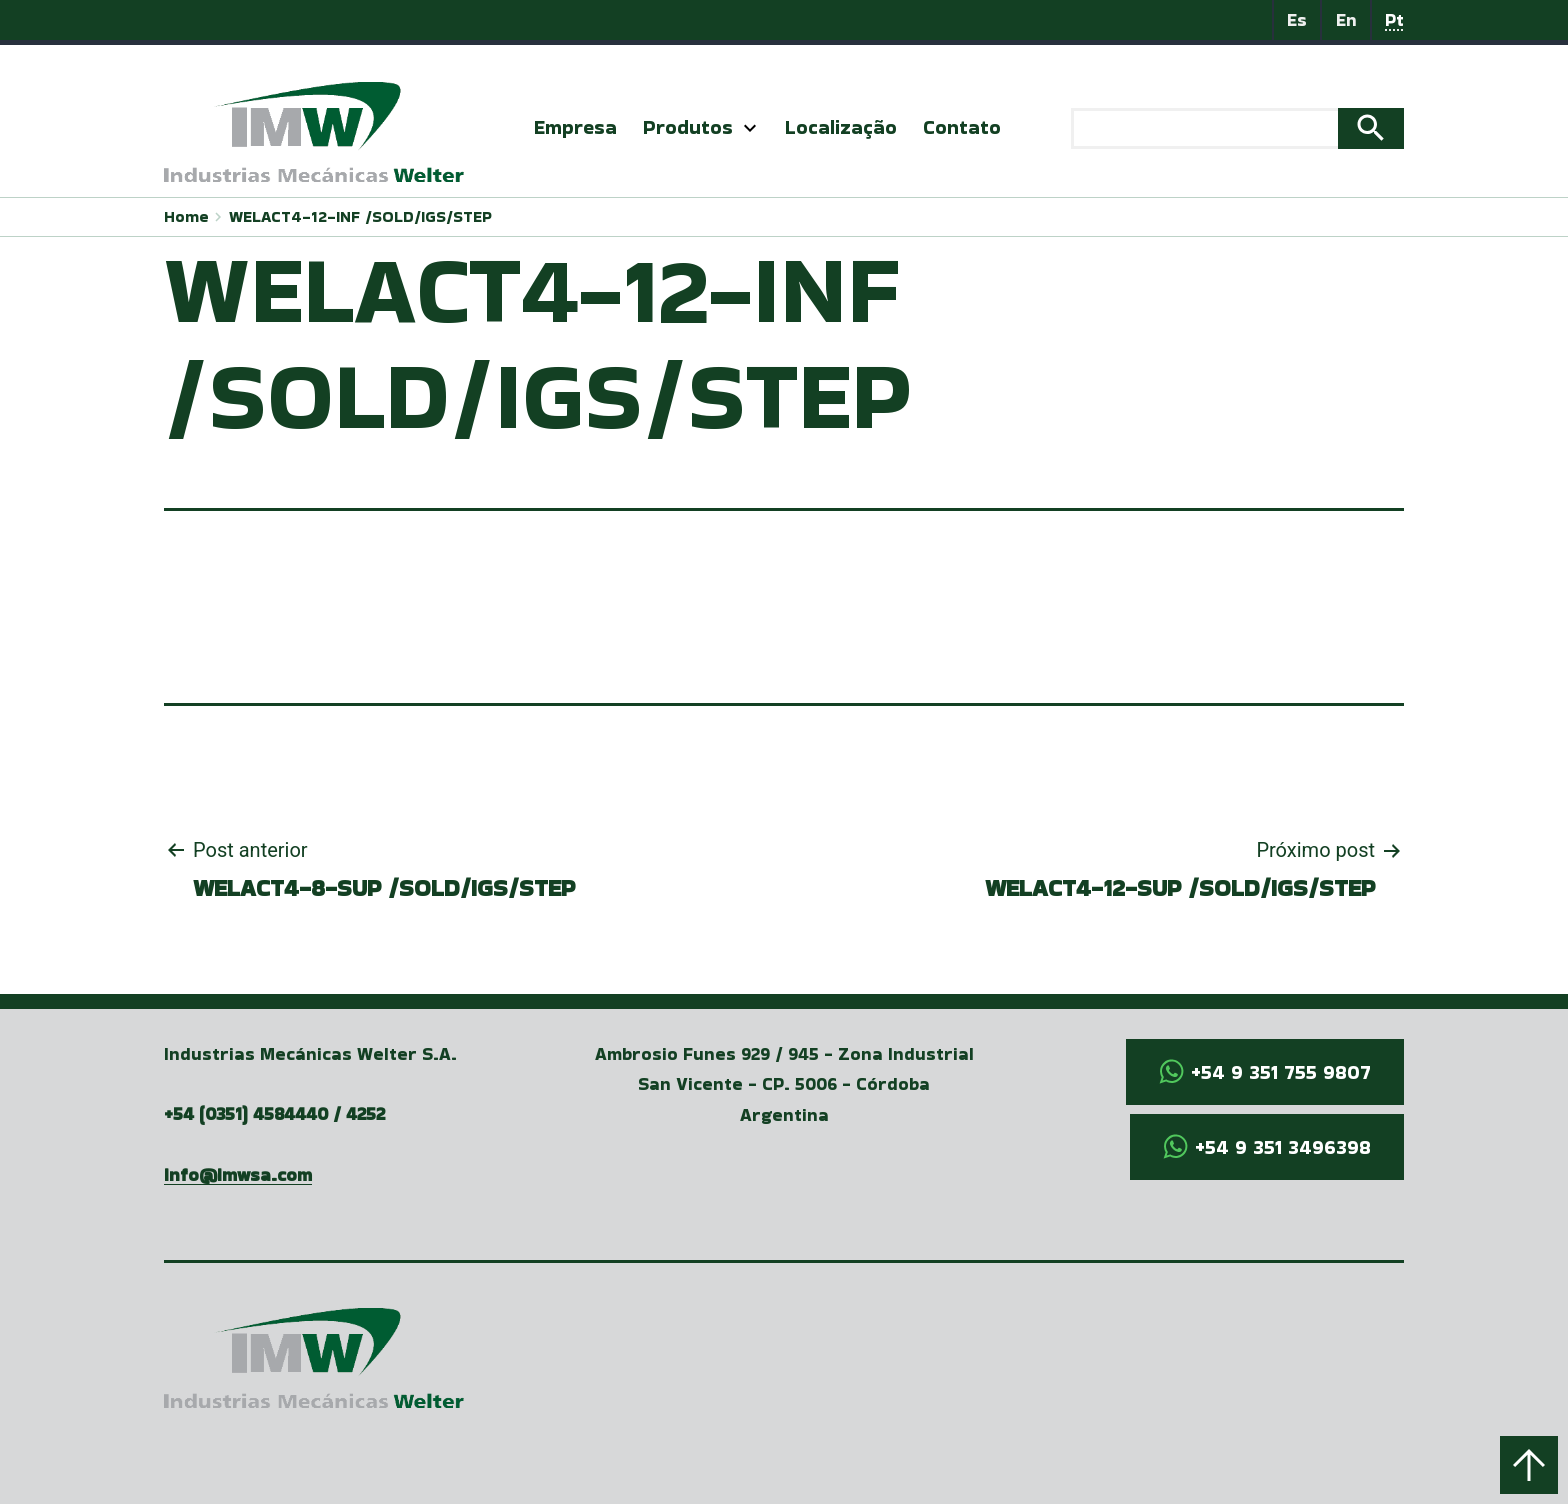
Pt (1394, 19)
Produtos (688, 127)
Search (1371, 129)
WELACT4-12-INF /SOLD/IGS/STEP (360, 216)
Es (1297, 19)
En (1346, 19)
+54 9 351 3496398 (1283, 1147)
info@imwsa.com (238, 1174)
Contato (962, 127)
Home (186, 216)
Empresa (575, 127)
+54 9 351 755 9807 (1281, 1072)
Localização (841, 127)
